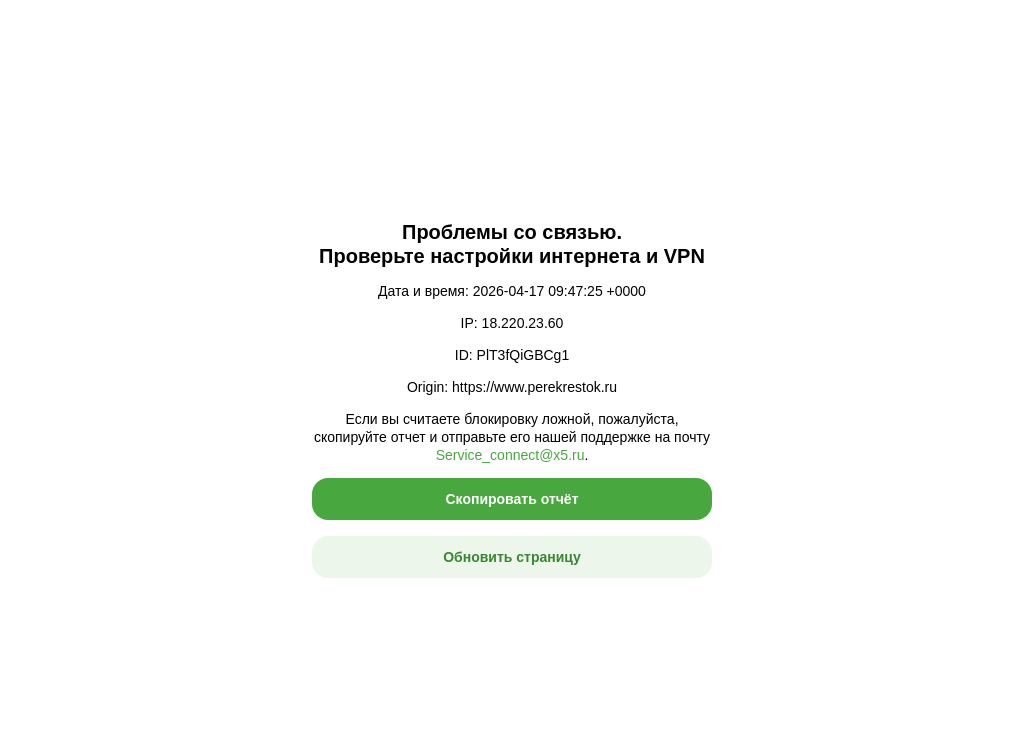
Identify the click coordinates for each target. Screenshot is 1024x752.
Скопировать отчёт (511, 499)
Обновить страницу (512, 557)
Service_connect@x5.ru (510, 455)
